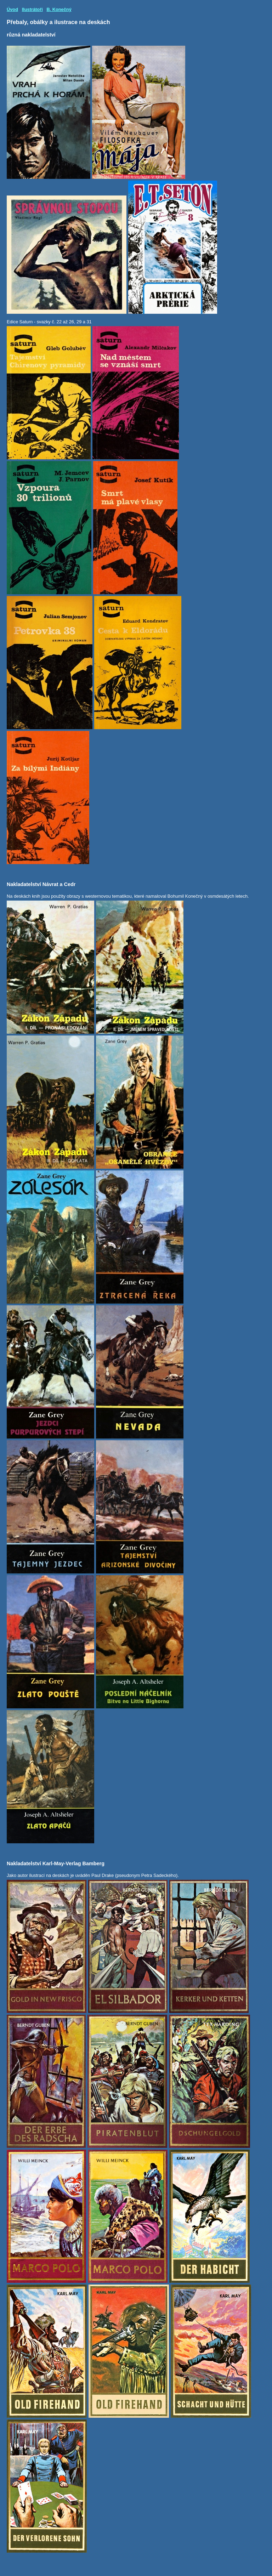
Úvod (12, 9)
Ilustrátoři (32, 9)
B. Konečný (58, 9)
